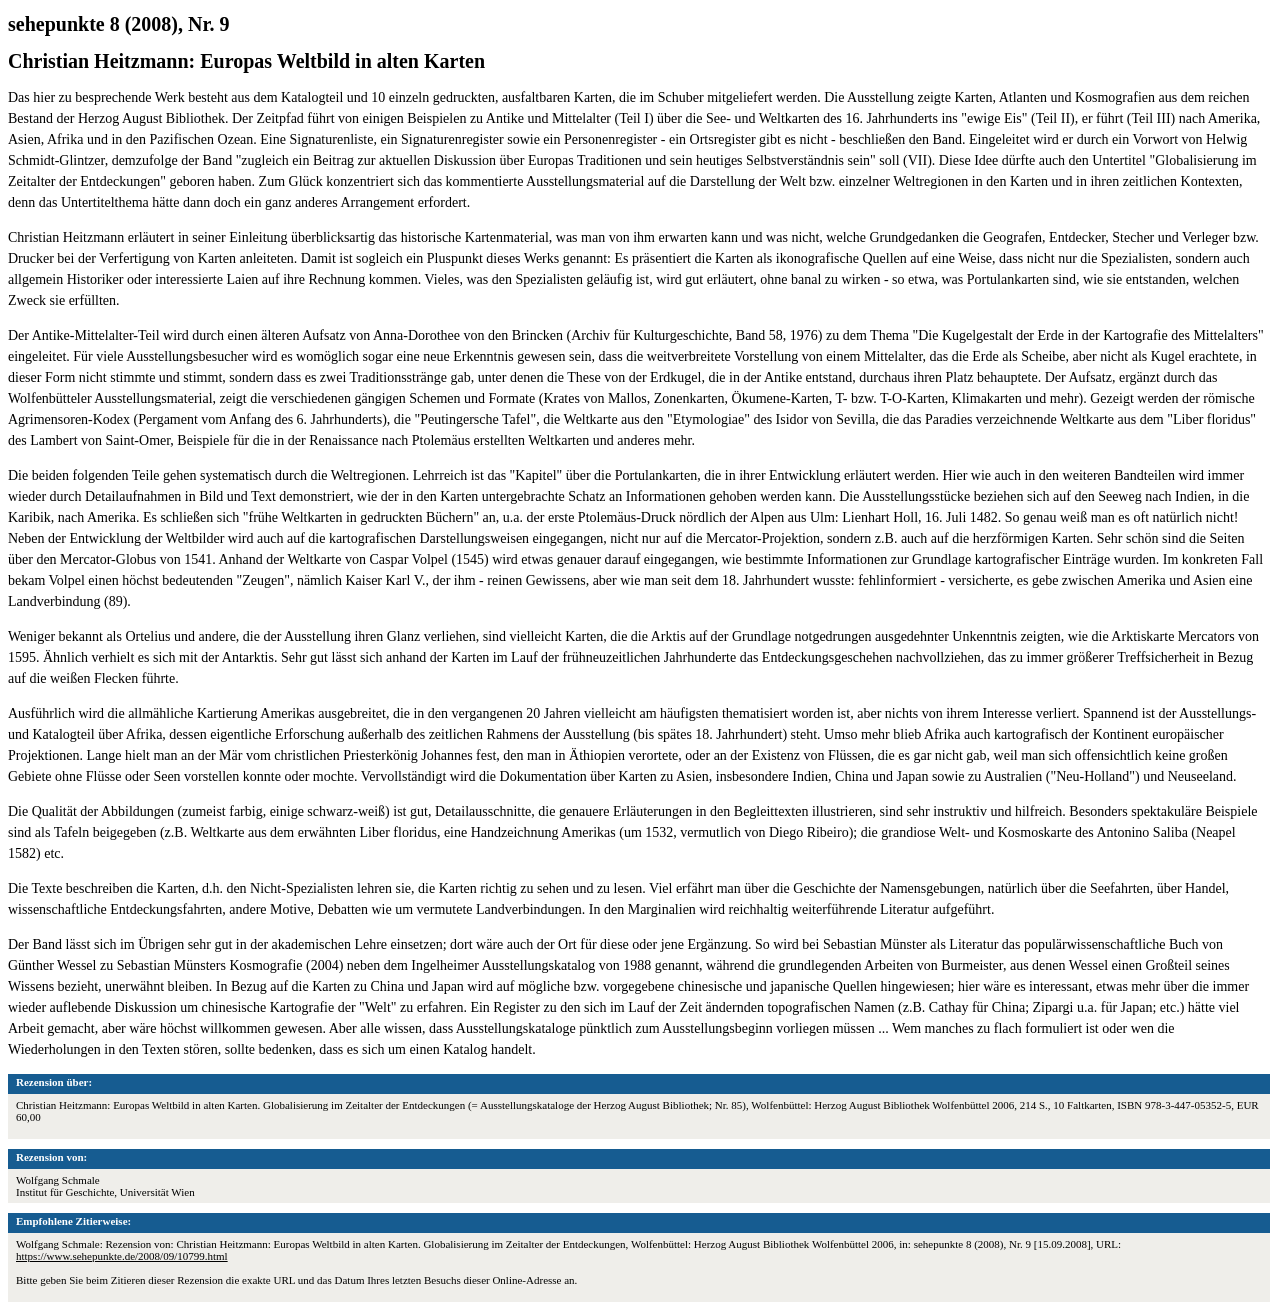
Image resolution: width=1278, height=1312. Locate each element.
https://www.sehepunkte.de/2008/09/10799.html (122, 1256)
